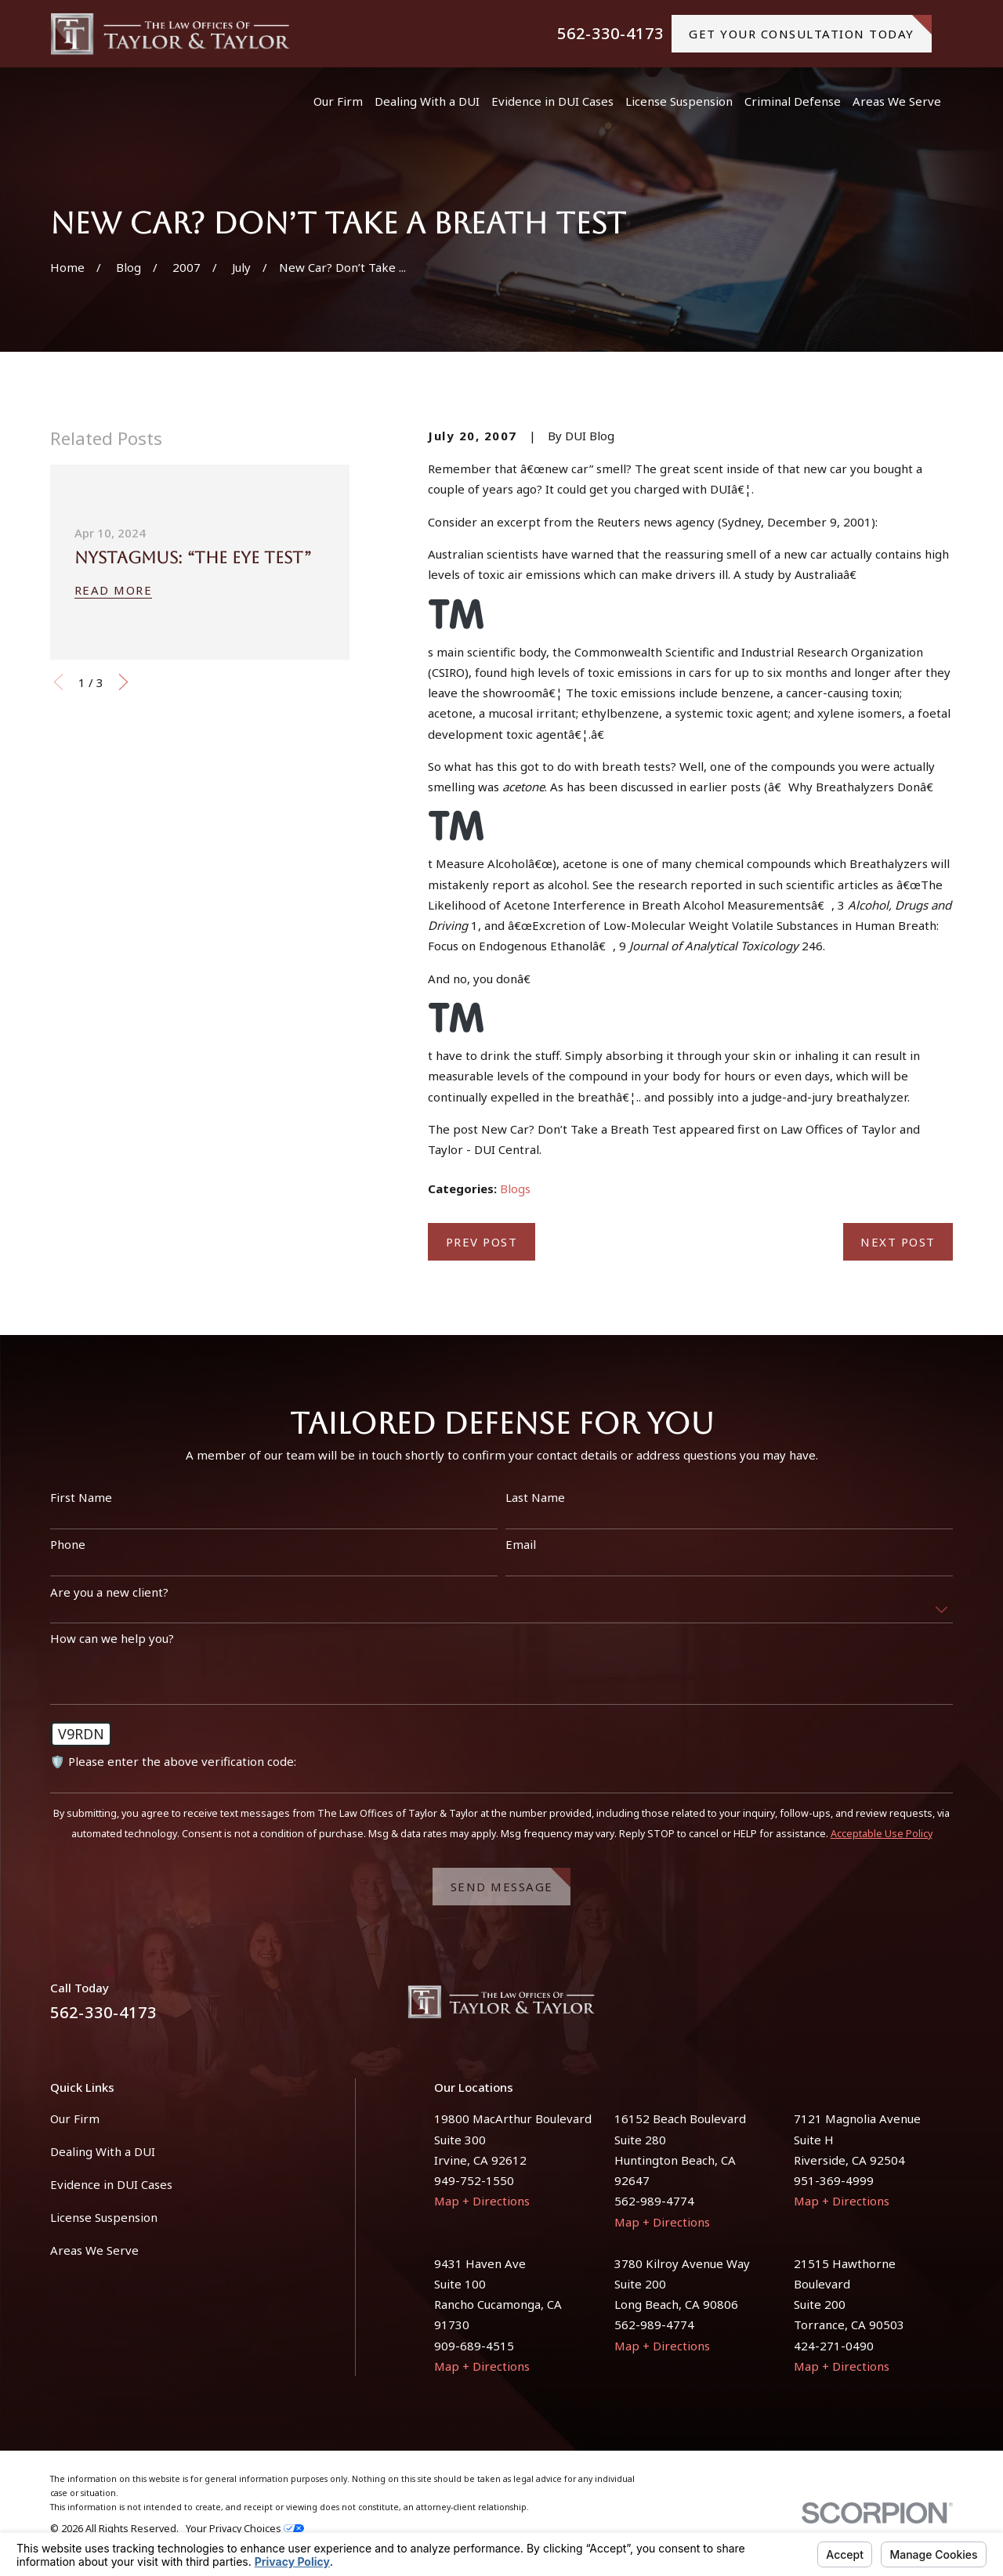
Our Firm (75, 2118)
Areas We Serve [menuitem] (897, 101)
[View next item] (123, 682)
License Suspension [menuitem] (679, 101)
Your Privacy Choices (245, 2528)
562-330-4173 (610, 34)
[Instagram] (944, 2007)
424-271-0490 (834, 2345)
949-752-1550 (474, 2180)
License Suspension (104, 2217)
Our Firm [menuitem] (338, 101)
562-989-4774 (654, 2201)
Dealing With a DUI (102, 2151)
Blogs (515, 1188)
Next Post (898, 1242)
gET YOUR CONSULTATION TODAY (810, 28)
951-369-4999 (834, 2180)
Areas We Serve (94, 2250)
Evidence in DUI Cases (111, 2184)
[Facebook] (907, 2007)
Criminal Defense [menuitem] (792, 101)
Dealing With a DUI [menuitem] (427, 101)
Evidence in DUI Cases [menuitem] (552, 101)
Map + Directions (482, 2201)
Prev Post (482, 1242)
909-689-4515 (474, 2345)
